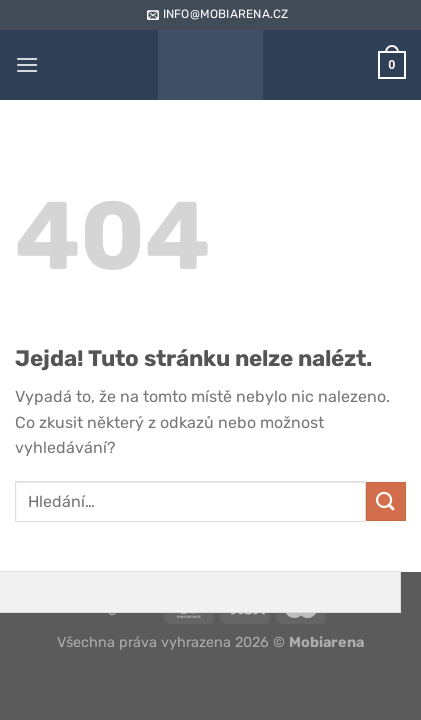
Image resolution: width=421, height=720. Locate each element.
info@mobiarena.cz (216, 14)
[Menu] (27, 64)
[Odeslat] (386, 501)
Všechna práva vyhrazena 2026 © (210, 642)
